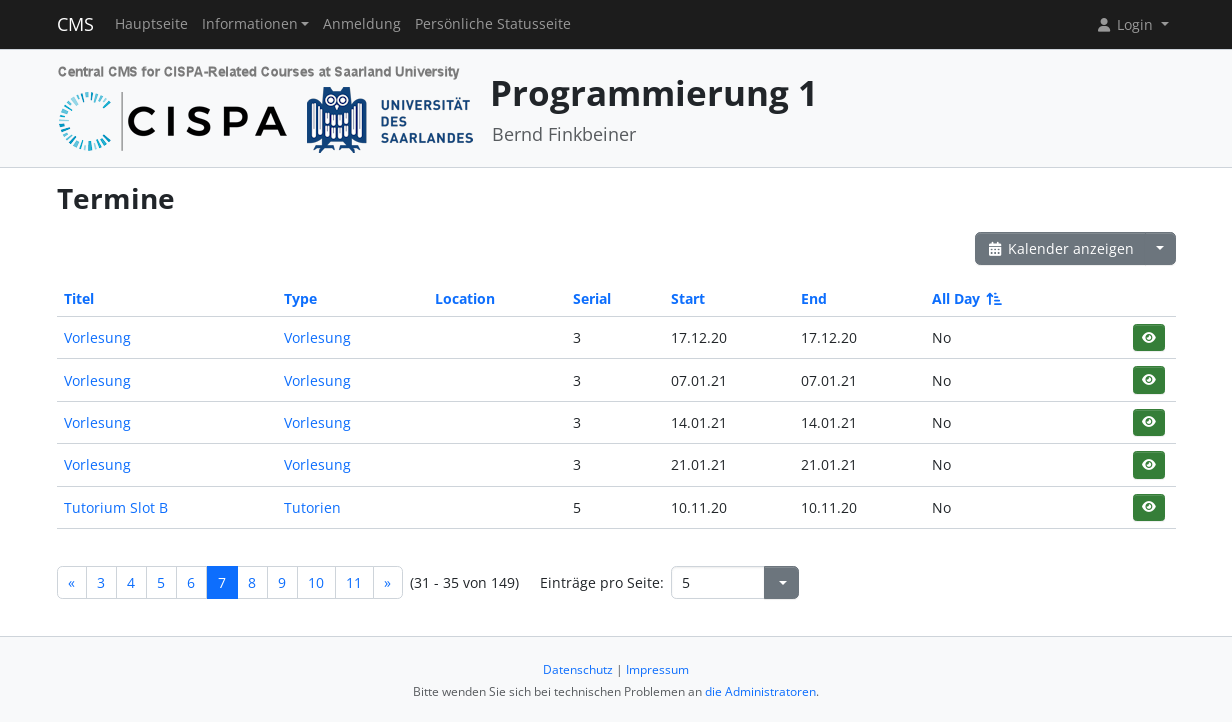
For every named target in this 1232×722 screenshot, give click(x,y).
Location (465, 298)
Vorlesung (97, 337)
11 (354, 582)
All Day (965, 298)
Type (300, 298)
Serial (592, 298)
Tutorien (312, 507)
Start (688, 298)
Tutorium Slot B (116, 507)
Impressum (657, 669)
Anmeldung (362, 24)
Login (1126, 24)
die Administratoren (760, 691)
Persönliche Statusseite (493, 24)
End (814, 298)
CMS (75, 24)
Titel (79, 298)
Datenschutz (578, 669)
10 (316, 582)
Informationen (250, 24)
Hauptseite (151, 24)
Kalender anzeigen (1061, 248)
